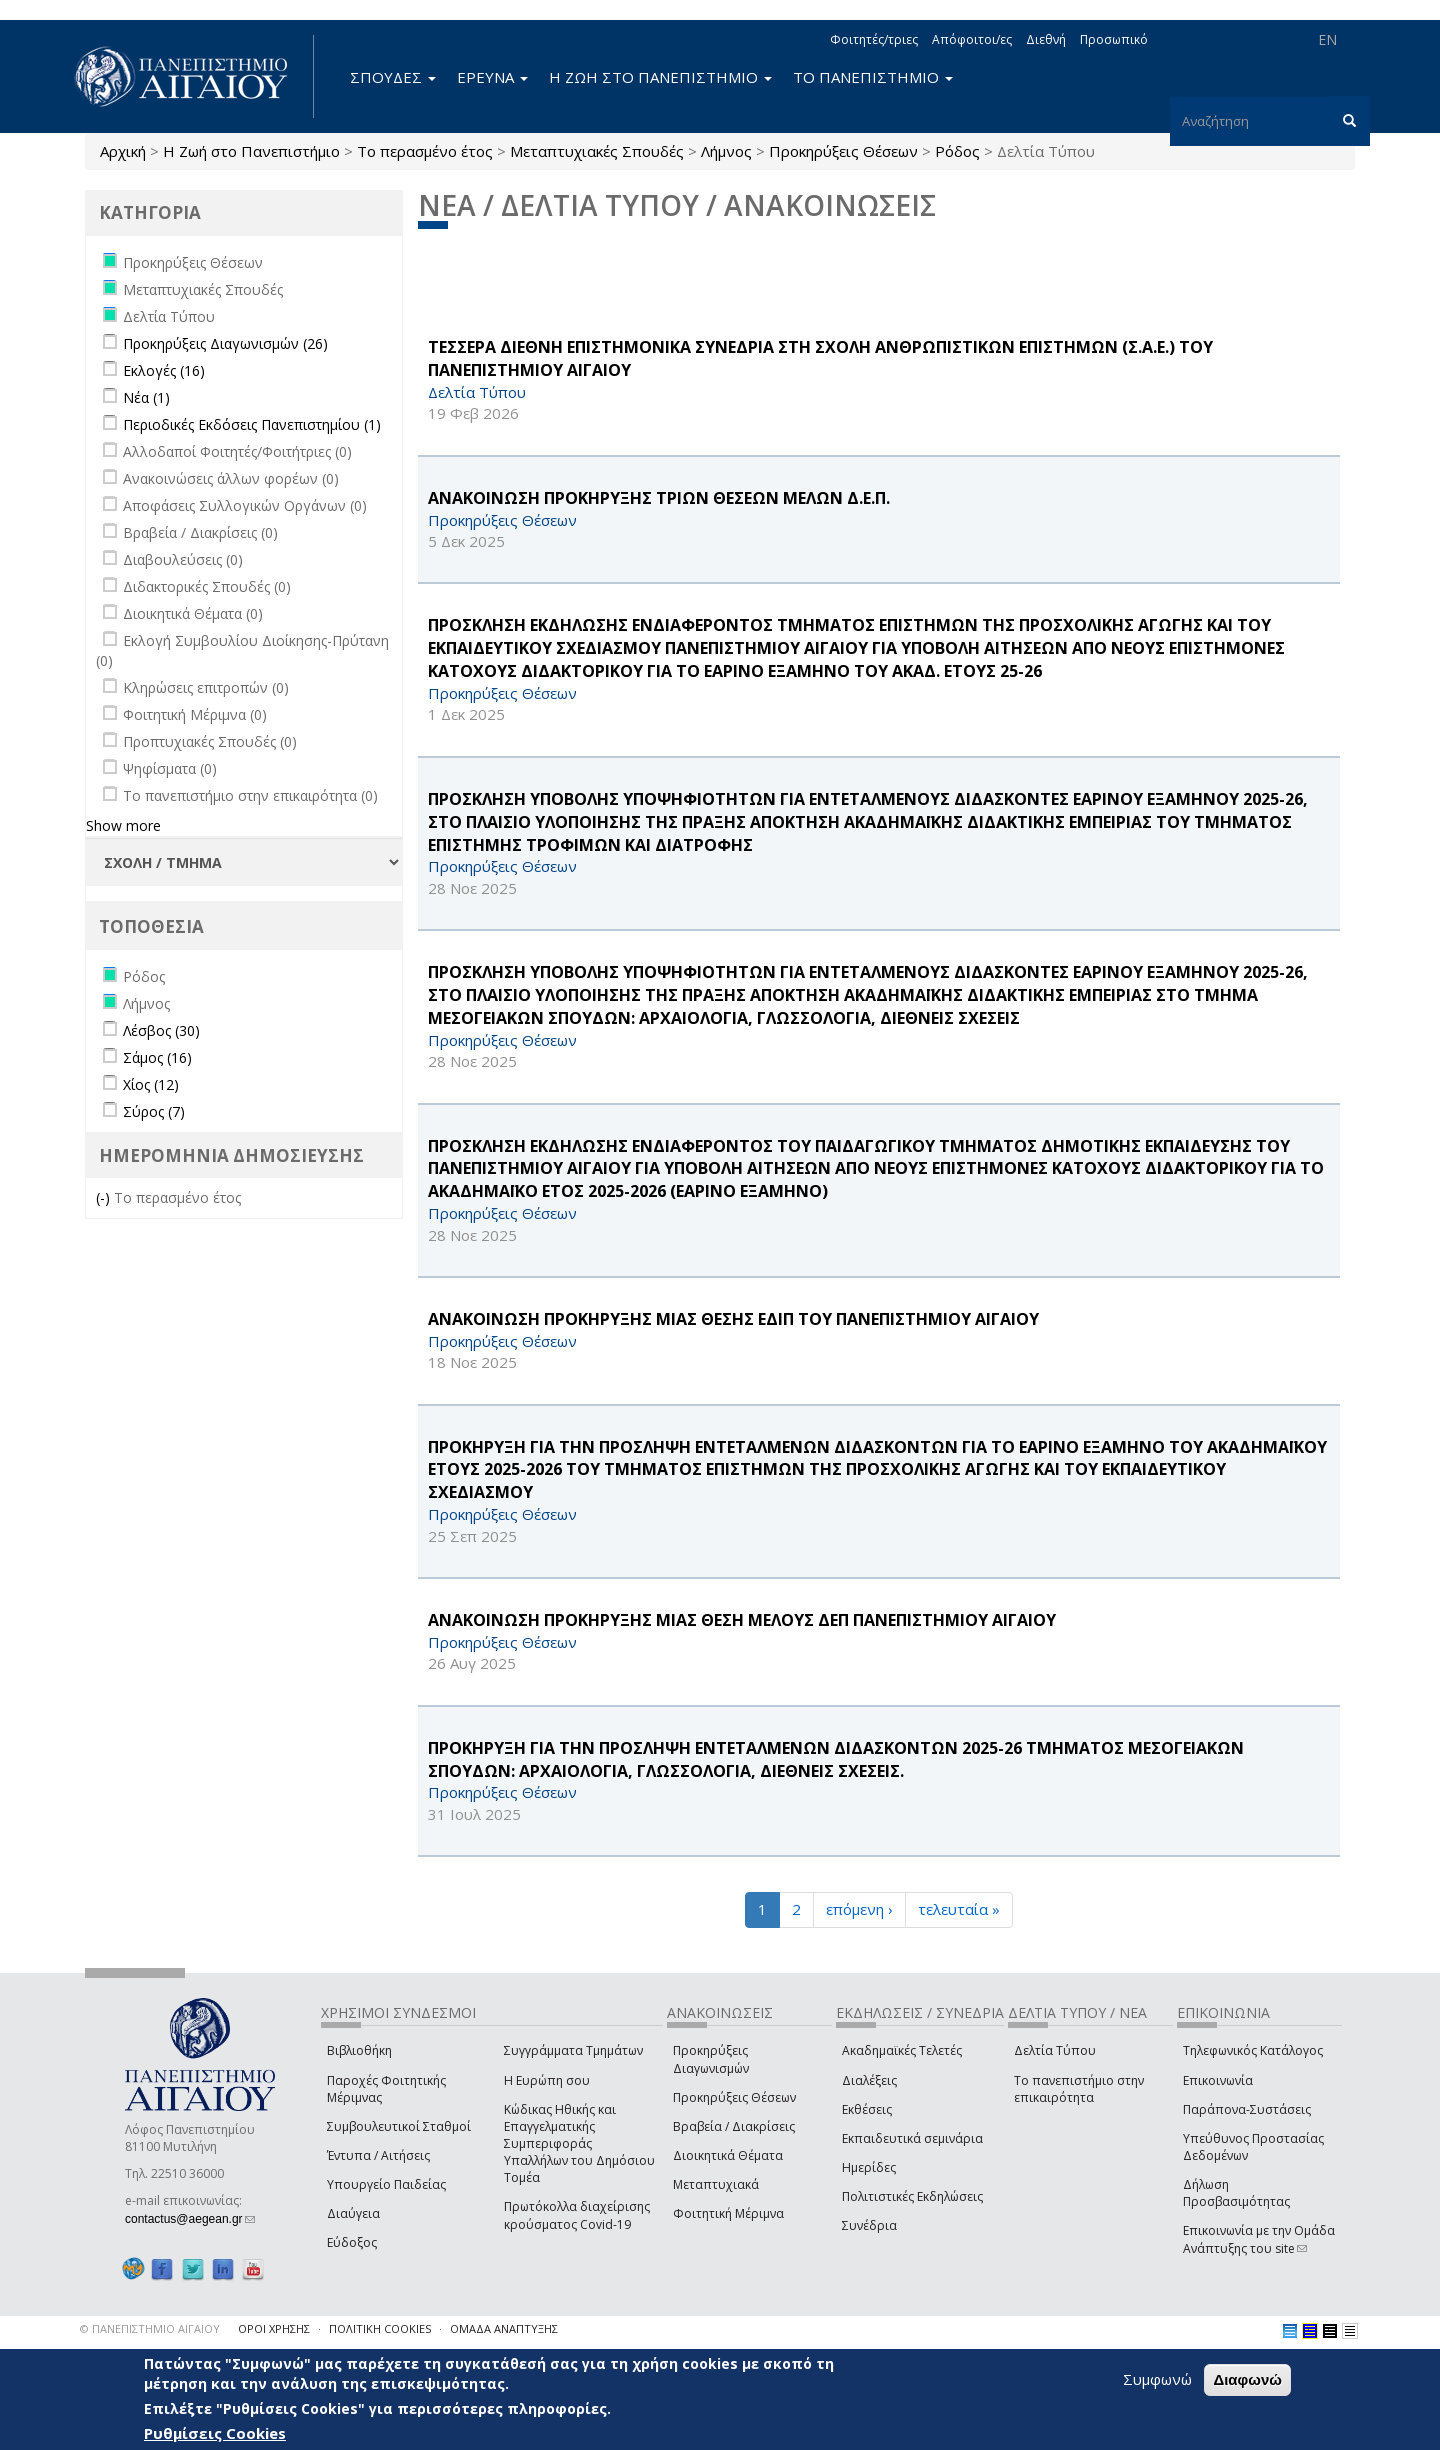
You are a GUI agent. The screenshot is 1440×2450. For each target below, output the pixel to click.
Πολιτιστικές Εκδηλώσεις (912, 2196)
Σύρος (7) (154, 1111)
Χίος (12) (151, 1084)
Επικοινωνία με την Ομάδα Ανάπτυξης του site (1259, 2239)
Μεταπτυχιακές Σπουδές (597, 151)
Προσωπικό (1114, 39)
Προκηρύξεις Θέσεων (843, 151)
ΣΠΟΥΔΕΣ (393, 77)
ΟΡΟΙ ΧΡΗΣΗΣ (274, 2328)
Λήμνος (726, 151)
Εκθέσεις (867, 2109)
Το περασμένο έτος (425, 151)
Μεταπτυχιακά (716, 2184)
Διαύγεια (353, 2213)
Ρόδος (957, 151)
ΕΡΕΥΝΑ (492, 77)
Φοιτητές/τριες (874, 39)
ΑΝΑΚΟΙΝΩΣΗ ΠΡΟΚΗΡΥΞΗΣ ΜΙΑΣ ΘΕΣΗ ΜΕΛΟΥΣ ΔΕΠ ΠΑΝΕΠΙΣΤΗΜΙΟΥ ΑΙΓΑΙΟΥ (742, 1620)
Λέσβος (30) (161, 1030)
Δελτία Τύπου (1055, 2050)
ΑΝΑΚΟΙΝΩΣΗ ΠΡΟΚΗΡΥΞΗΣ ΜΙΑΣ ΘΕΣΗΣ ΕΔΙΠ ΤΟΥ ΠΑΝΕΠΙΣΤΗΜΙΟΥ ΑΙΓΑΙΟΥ (733, 1319)
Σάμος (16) (157, 1057)
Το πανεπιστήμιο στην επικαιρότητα (1079, 2089)
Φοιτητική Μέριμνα (728, 2213)
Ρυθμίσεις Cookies (215, 2433)
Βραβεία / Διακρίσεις (734, 2126)
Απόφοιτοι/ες (972, 39)
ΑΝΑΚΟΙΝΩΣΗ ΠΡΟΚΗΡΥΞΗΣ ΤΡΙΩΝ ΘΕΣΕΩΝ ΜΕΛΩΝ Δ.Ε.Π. (659, 498)
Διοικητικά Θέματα (728, 2155)
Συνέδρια (869, 2225)
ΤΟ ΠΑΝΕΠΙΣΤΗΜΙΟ (873, 77)
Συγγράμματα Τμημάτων (573, 2050)
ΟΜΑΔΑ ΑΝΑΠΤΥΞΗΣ (504, 2328)
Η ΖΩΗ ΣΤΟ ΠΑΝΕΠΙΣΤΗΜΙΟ (660, 77)
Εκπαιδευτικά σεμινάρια (912, 2138)
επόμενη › (859, 1909)
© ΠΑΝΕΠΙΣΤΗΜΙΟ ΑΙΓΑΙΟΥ (150, 2328)
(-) (105, 1197)
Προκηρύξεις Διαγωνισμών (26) (225, 343)
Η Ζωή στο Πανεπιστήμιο (251, 151)
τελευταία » (959, 1909)
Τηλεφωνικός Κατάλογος (1253, 2050)
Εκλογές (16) (164, 370)
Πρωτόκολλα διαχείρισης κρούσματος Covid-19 (577, 2215)
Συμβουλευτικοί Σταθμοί (399, 2126)
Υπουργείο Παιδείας (386, 2184)
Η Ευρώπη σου (547, 2080)
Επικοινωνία (1218, 2080)
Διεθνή (1046, 39)
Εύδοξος (352, 2242)
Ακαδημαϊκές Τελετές (902, 2050)
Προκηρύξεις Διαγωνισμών (711, 2059)
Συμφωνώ (1157, 2379)
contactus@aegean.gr (190, 2219)
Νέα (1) (146, 397)
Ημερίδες (869, 2167)
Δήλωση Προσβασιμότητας (1236, 2193)
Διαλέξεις (869, 2080)
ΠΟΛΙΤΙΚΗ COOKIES (380, 2328)
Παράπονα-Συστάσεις (1247, 2109)
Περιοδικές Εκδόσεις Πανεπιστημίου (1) (252, 424)
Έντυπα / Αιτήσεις (378, 2155)
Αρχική (123, 151)
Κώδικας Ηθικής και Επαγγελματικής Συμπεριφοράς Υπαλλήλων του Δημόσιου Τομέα (579, 2144)
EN (1327, 39)
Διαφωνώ (1247, 2379)
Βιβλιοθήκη (359, 2050)
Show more (123, 825)
